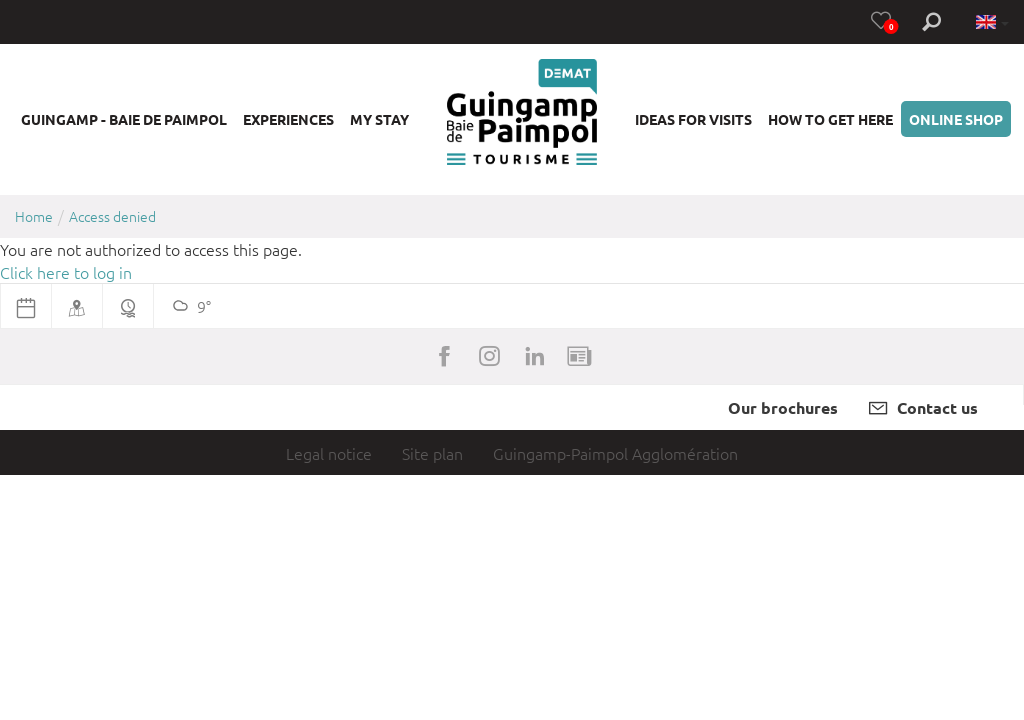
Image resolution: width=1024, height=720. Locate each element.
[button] (124, 119)
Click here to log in (66, 272)
